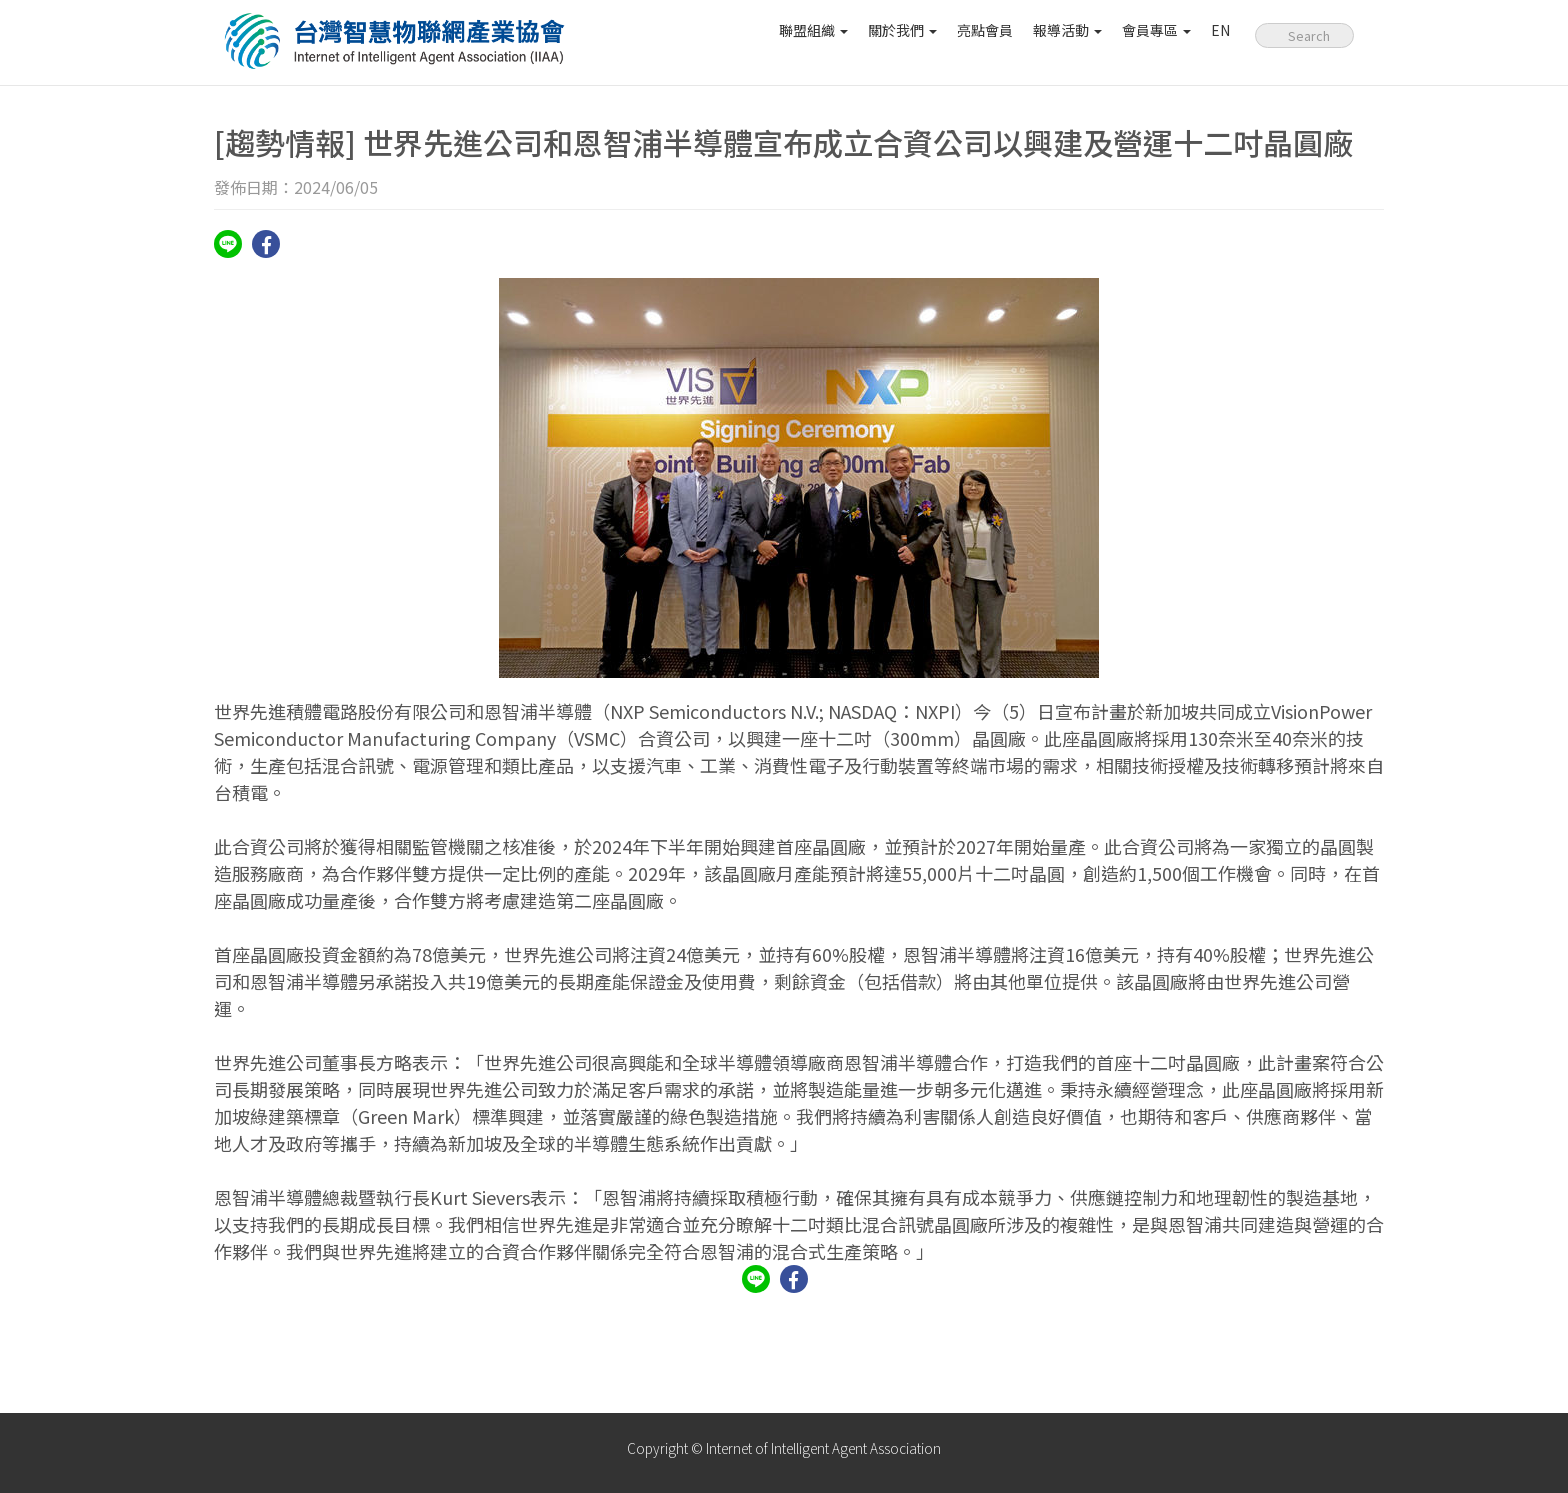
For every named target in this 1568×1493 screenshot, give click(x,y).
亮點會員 (985, 30)
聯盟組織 (813, 30)
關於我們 (902, 30)
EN (1220, 30)
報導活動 (1067, 30)
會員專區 (1156, 30)
